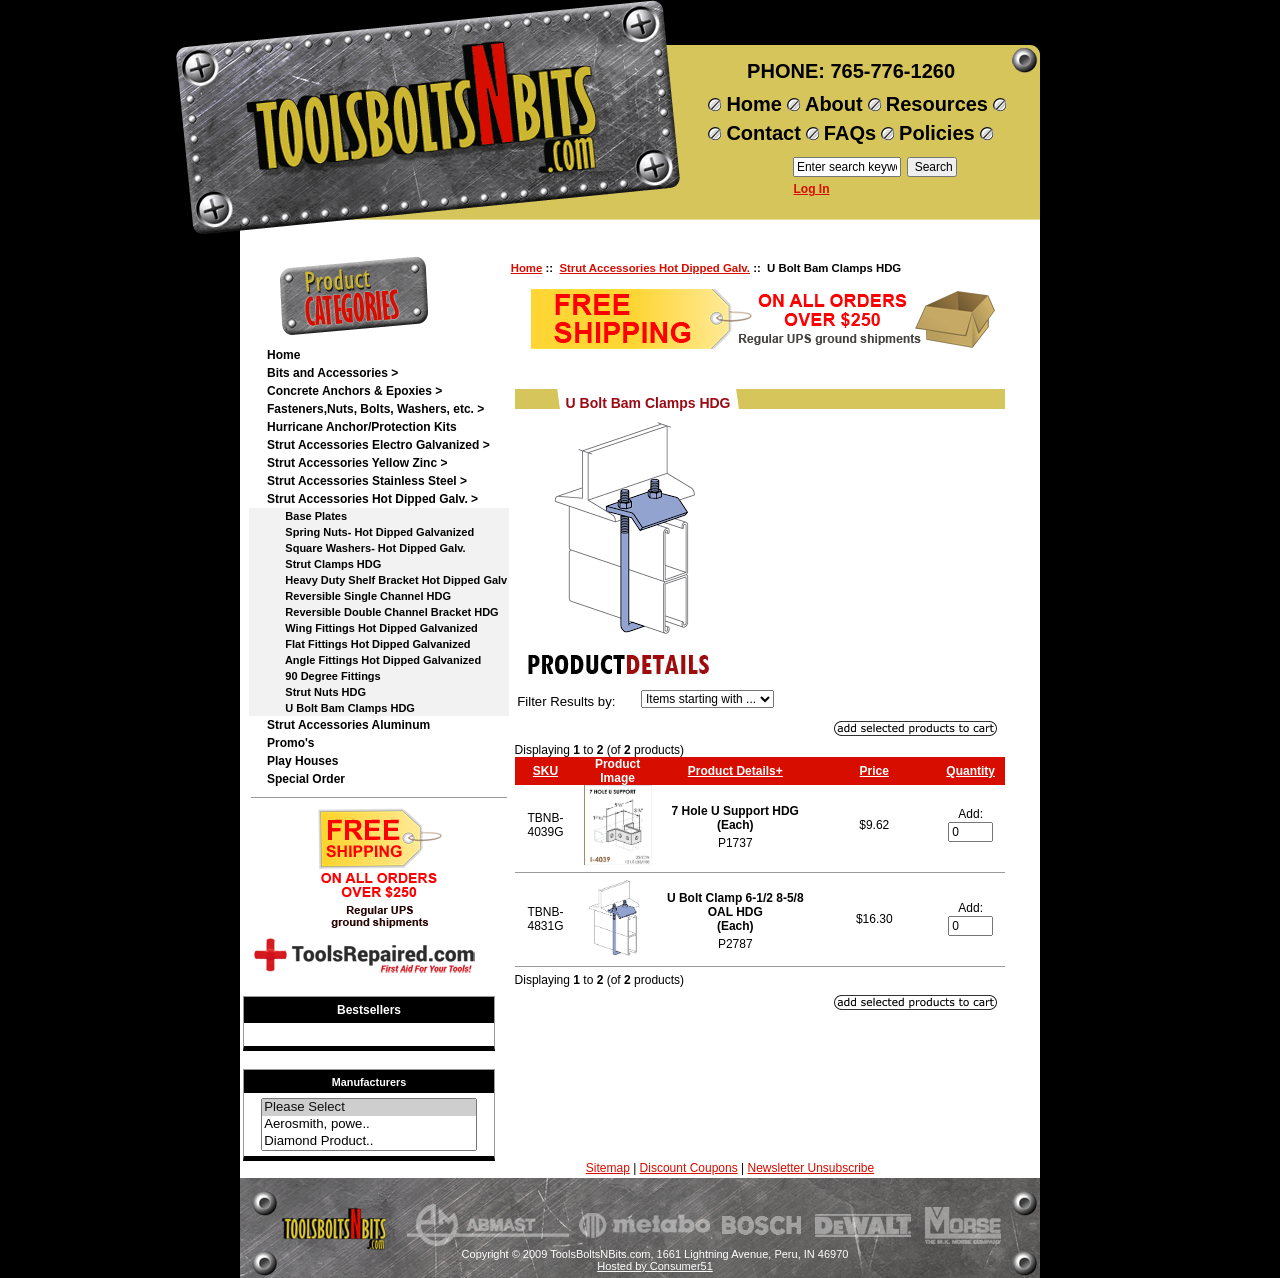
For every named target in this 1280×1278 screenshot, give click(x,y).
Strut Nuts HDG (316, 692)
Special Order (306, 779)
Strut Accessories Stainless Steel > (367, 481)
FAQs (850, 133)
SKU (545, 771)
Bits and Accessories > (332, 373)
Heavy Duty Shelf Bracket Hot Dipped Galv (387, 580)
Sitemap (608, 1168)
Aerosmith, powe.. (369, 1124)
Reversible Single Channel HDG (359, 596)
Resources (937, 104)
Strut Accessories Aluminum (348, 725)
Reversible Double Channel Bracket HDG (383, 612)
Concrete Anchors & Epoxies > (354, 391)
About (834, 104)
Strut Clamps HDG (324, 564)
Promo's (291, 743)
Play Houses (302, 761)
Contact (763, 133)
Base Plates (307, 516)
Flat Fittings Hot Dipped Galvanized (369, 644)
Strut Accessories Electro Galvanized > (378, 445)
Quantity (970, 771)
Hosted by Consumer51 (655, 1266)
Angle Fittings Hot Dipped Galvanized (374, 660)
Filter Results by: (566, 701)
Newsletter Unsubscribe (810, 1168)
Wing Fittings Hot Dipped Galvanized (372, 628)
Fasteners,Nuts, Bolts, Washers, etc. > (375, 409)
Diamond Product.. (369, 1141)
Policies (937, 133)
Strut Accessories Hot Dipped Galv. (654, 268)
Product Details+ (735, 771)
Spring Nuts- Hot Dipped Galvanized (370, 532)
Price (874, 771)
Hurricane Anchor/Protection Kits (362, 427)
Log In (812, 189)
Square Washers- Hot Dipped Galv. (366, 548)
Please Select (369, 1107)
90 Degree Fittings (324, 676)
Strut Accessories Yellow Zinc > (357, 463)
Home (754, 104)
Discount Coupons (689, 1168)
